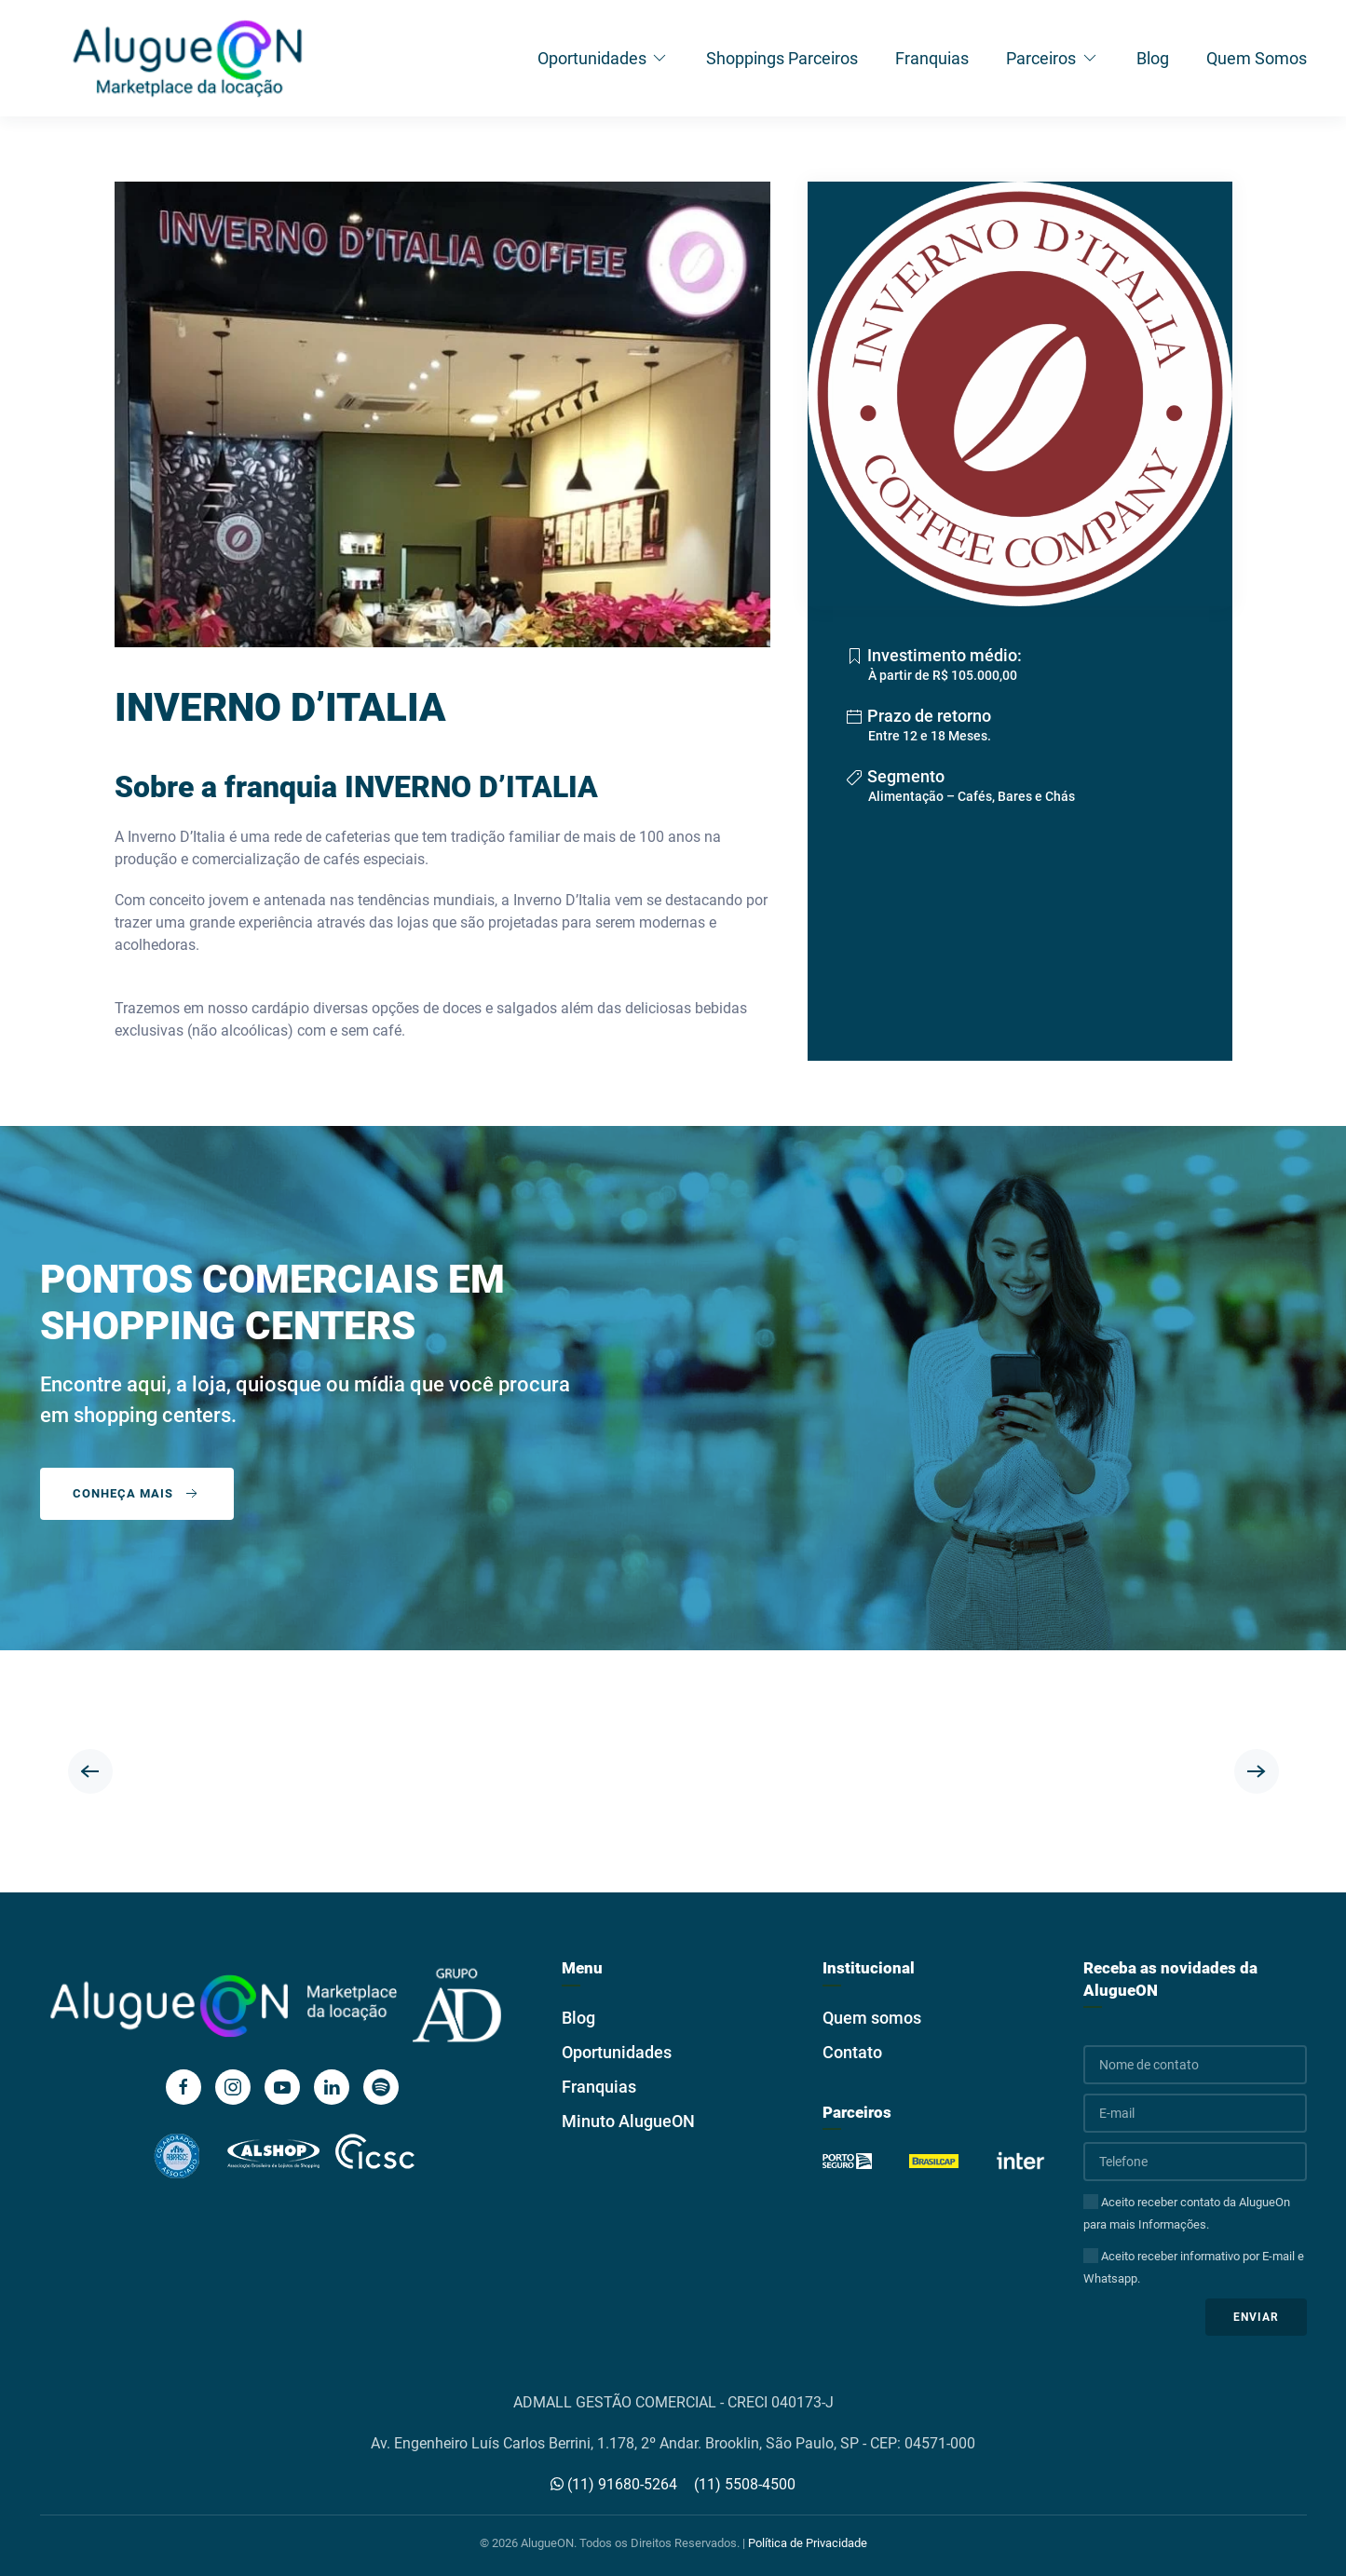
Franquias (932, 58)
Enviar (1256, 2317)
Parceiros (1052, 58)
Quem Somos (1256, 58)
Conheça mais (137, 1494)
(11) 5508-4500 (744, 2484)
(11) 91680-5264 (614, 2484)
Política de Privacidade (807, 2543)
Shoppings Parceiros (782, 58)
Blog (1152, 58)
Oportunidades (603, 58)
